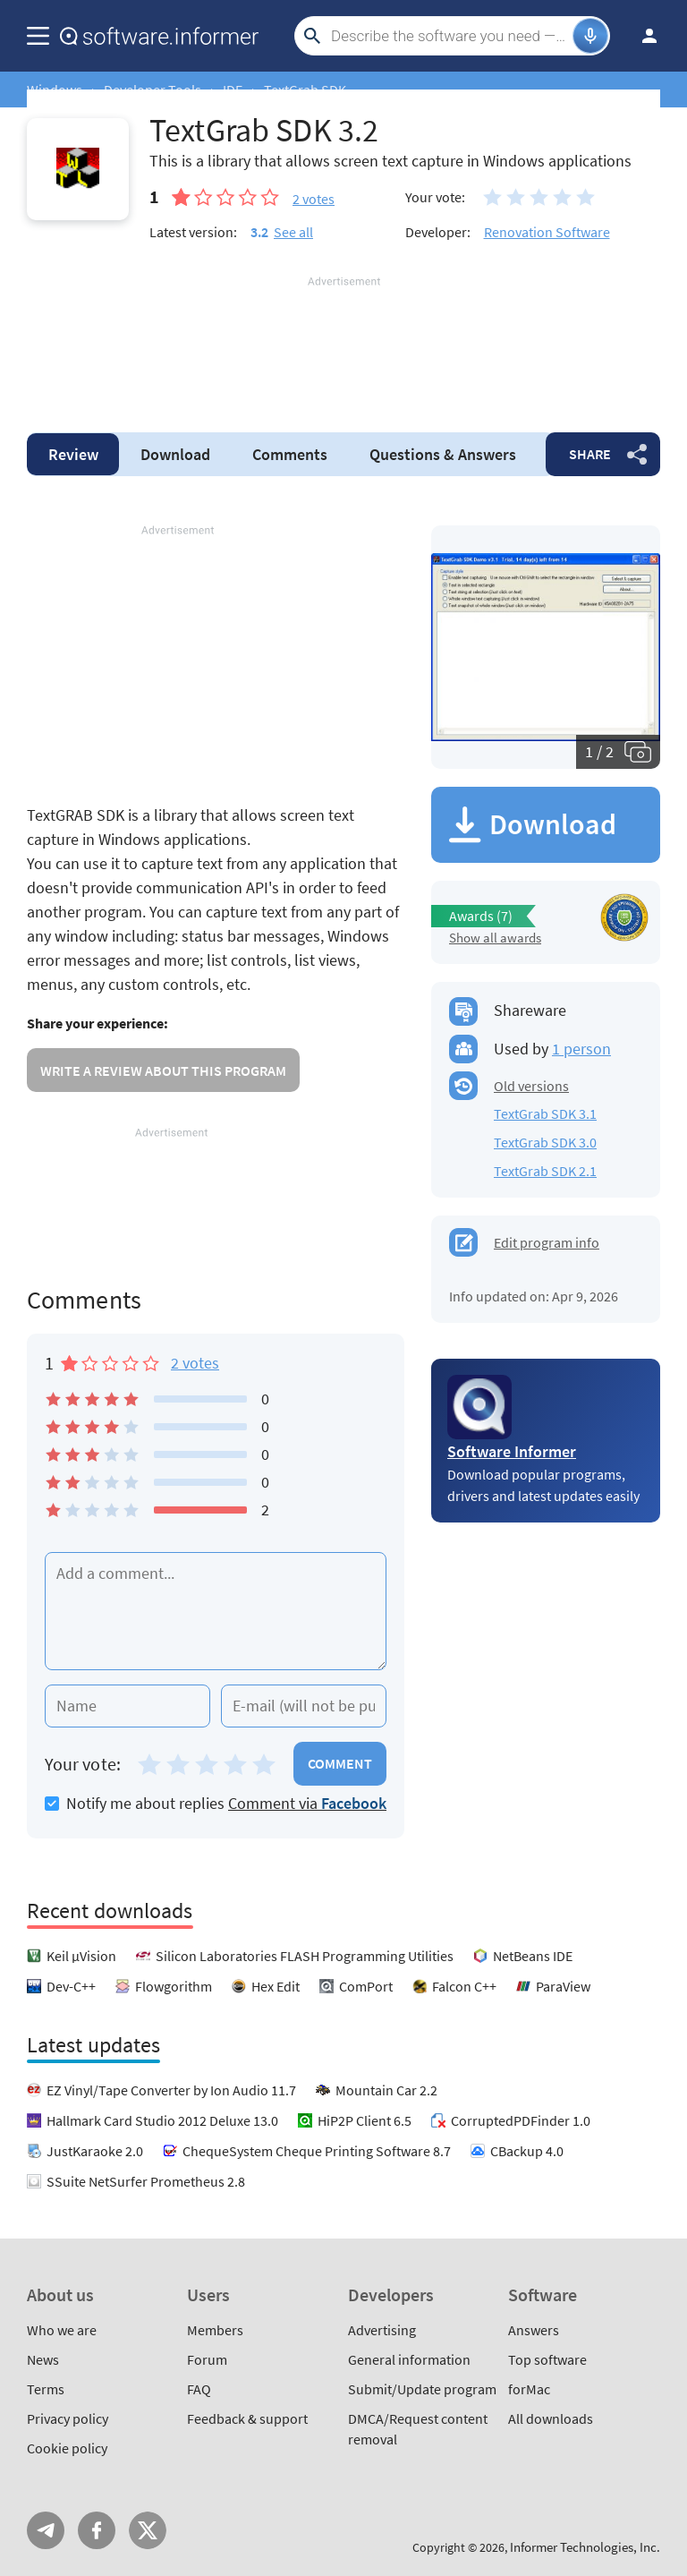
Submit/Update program (422, 2389)
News (43, 2359)
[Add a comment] (215, 1611)
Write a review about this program (163, 1070)
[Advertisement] (343, 344)
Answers (442, 454)
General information (409, 2359)
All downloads (550, 2418)
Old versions (531, 1086)
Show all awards (495, 937)
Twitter (147, 2530)
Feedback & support (247, 2418)
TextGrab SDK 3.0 (545, 1142)
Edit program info (546, 1242)
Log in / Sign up (641, 36)
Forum (207, 2359)
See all (293, 232)
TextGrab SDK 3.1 (545, 1113)
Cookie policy (67, 2448)
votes (314, 199)
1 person (581, 1048)
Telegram (45, 2530)
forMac (529, 2389)
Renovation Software (547, 232)
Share (590, 454)
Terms (45, 2389)
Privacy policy (67, 2418)
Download (175, 454)
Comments (289, 454)
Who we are (62, 2330)
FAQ (199, 2389)
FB (96, 2530)
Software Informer (511, 1451)
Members (215, 2330)
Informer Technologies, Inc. (585, 2546)
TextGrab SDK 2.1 (545, 1171)
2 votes (195, 1362)
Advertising (382, 2330)
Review (73, 454)
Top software (547, 2359)
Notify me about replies (135, 1803)
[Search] (449, 36)
